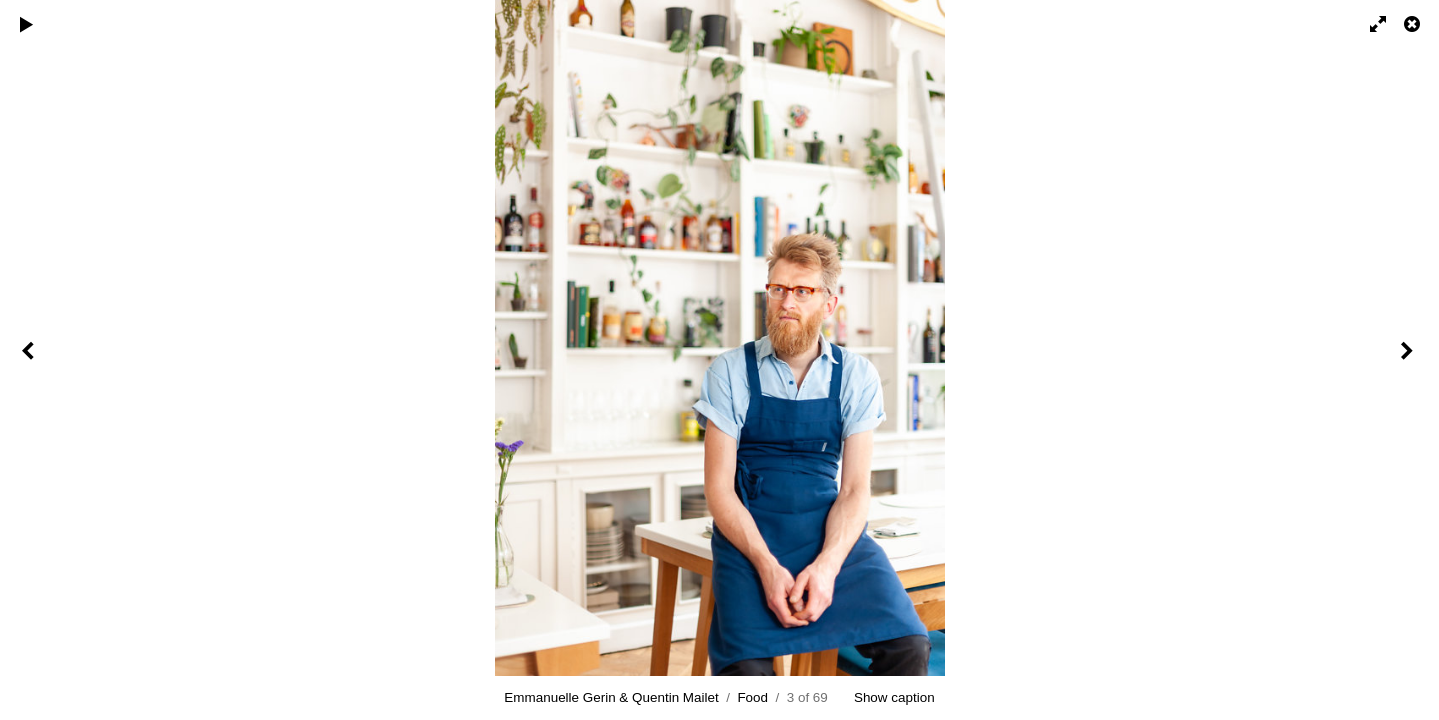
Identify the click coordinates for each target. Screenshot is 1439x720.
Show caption (894, 697)
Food (752, 697)
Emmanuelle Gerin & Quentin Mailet (611, 697)
